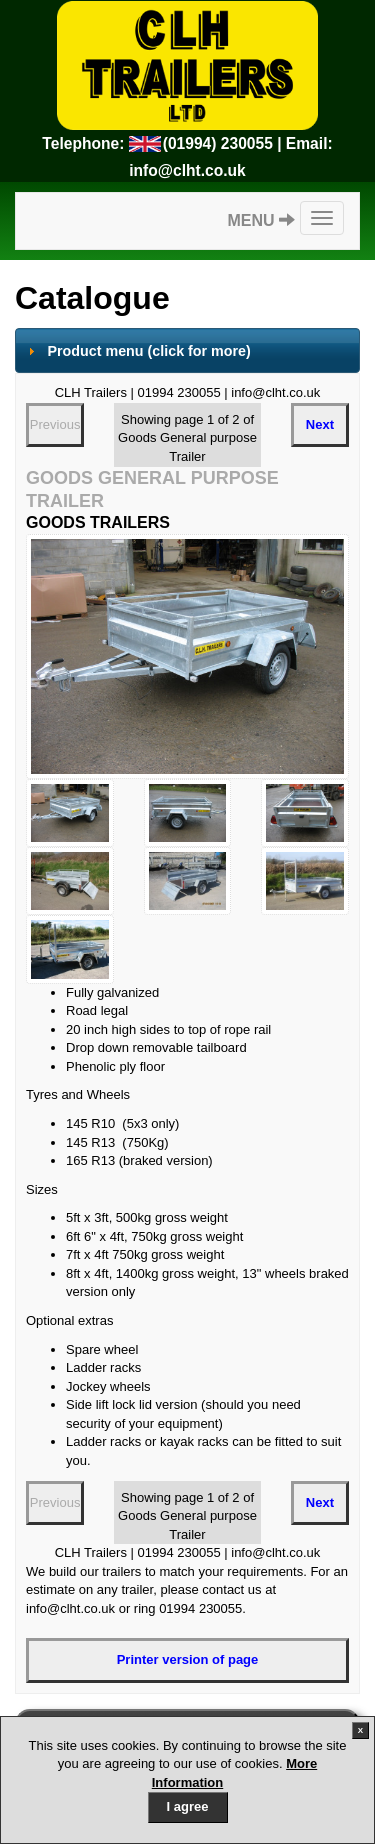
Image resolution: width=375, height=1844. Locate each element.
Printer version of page (188, 1659)
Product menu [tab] (137, 351)
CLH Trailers (187, 65)
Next (320, 424)
